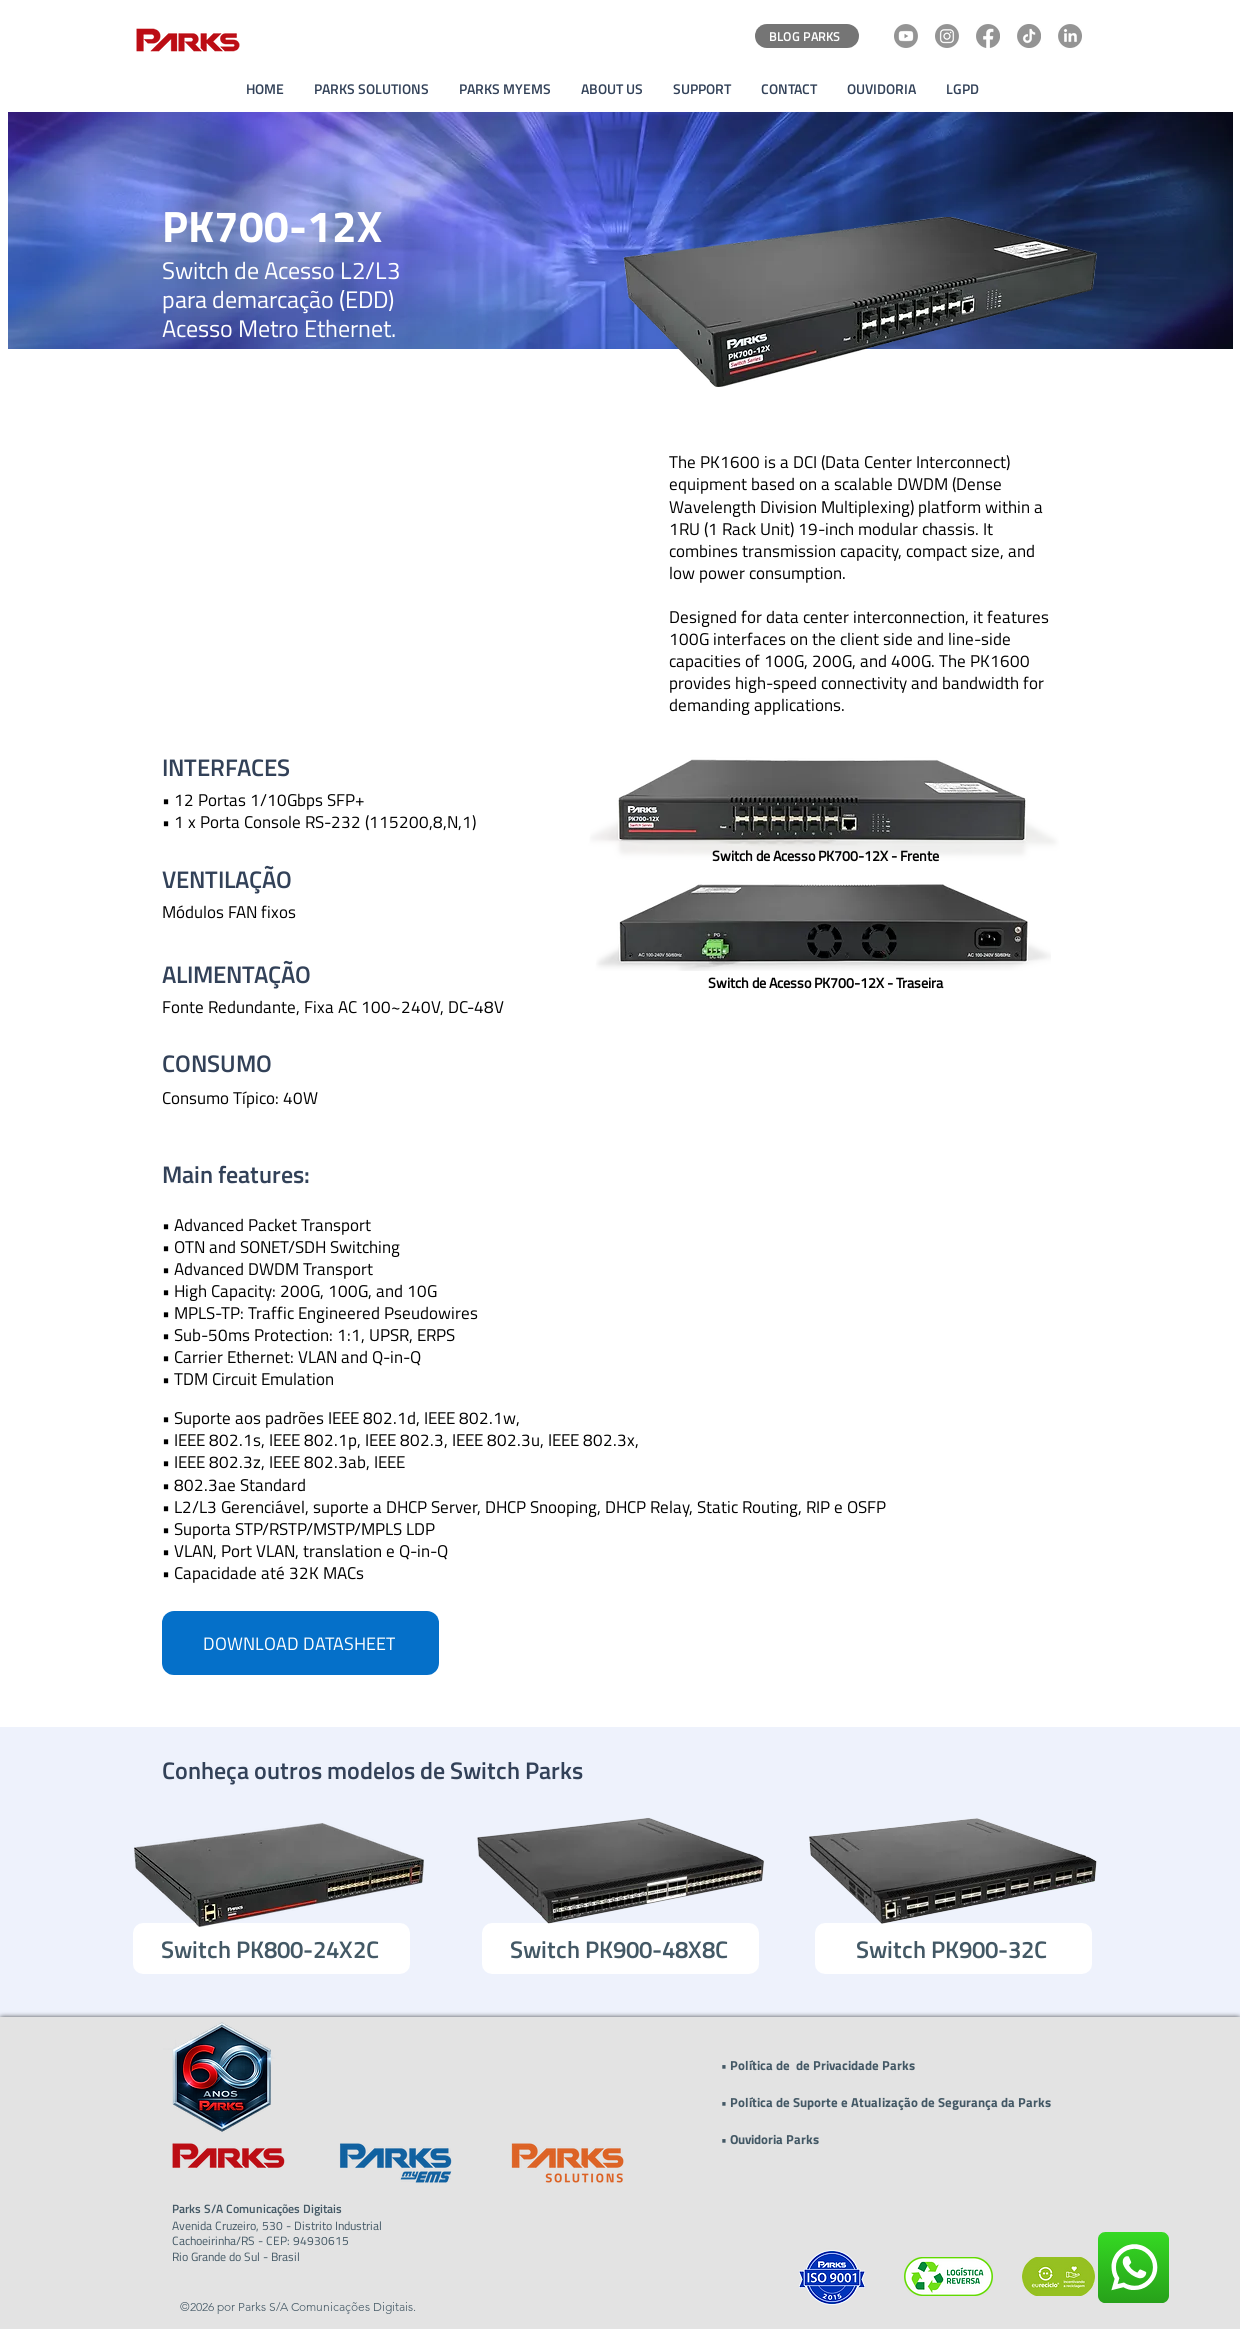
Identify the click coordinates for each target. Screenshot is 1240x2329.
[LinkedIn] (1070, 36)
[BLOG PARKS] (807, 36)
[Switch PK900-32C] (953, 1948)
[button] (612, 89)
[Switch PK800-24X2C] (271, 1948)
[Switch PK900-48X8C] (620, 1948)
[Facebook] (988, 36)
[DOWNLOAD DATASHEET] (300, 1643)
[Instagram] (947, 36)
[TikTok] (1029, 36)
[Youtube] (906, 36)
